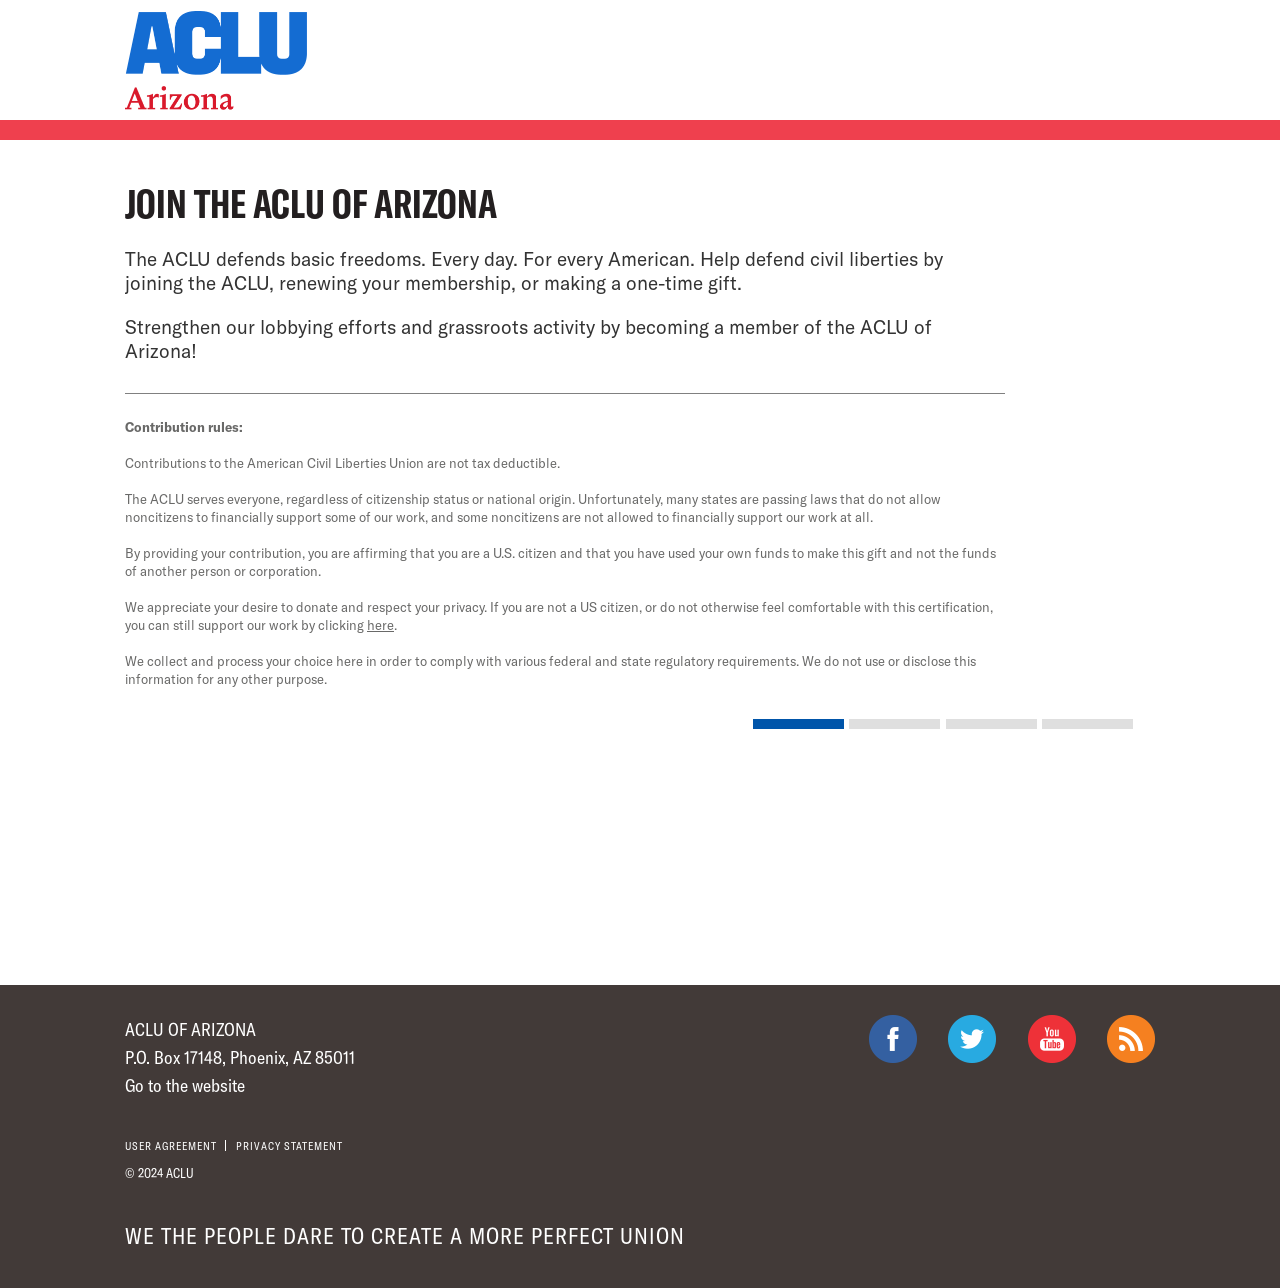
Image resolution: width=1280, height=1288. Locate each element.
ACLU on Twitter (972, 1039)
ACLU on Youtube (1052, 1039)
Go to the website (185, 1085)
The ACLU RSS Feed (1131, 1039)
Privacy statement (289, 1145)
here (380, 625)
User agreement (171, 1145)
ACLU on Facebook (893, 1039)
